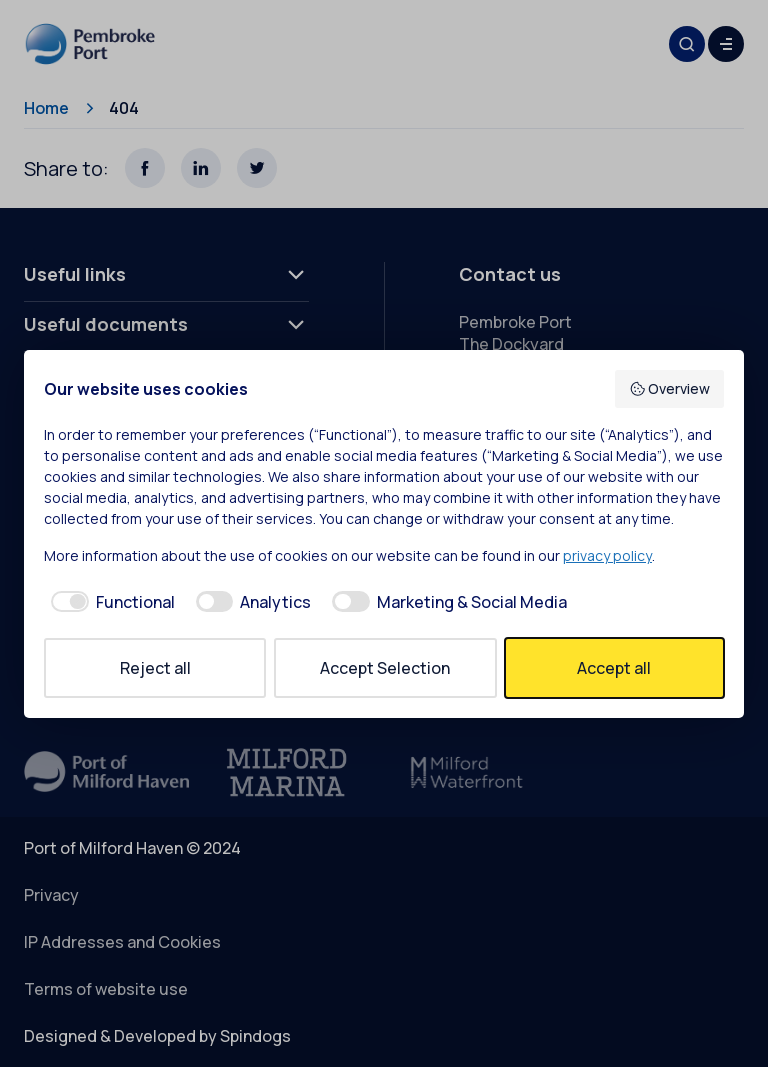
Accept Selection (385, 668)
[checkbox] (109, 602)
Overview (670, 388)
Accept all (614, 668)
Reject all (155, 668)
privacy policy (607, 555)
